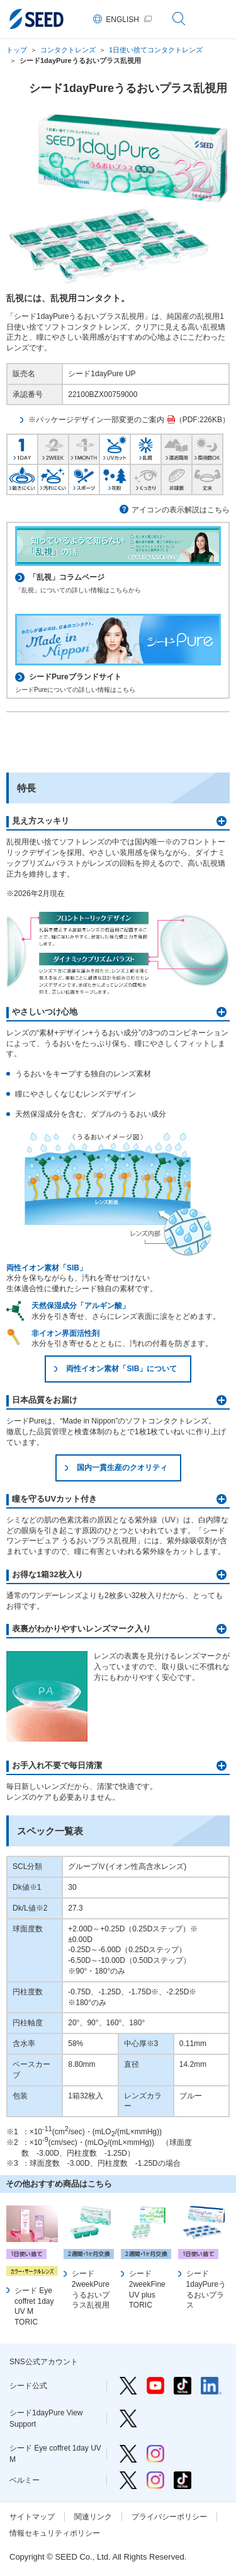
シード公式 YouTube (155, 2386)
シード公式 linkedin (211, 2386)
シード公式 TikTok (182, 2386)
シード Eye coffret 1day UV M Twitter (128, 2454)
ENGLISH (122, 19)
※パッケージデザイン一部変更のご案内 (96, 419)
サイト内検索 (179, 19)
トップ (16, 50)
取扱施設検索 (118, 741)
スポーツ (84, 478)
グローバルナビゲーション (217, 19)
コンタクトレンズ (68, 50)
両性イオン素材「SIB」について (121, 1368)
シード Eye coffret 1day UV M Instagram (155, 2454)
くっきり (145, 478)
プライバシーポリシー (169, 2516)
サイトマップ (32, 2516)
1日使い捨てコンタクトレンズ (156, 50)
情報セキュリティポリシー (54, 2533)
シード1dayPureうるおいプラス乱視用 (80, 60)
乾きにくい (22, 478)
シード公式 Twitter (128, 2386)
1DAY (22, 448)
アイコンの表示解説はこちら (181, 509)
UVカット (115, 448)
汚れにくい (53, 478)
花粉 (115, 478)
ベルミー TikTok (182, 2480)
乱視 (145, 448)
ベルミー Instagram (155, 2480)
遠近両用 (176, 448)
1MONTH (84, 448)
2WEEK (53, 448)
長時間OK (207, 448)
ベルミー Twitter (128, 2480)
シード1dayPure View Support (128, 2418)
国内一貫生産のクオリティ (122, 1467)
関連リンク (93, 2516)
